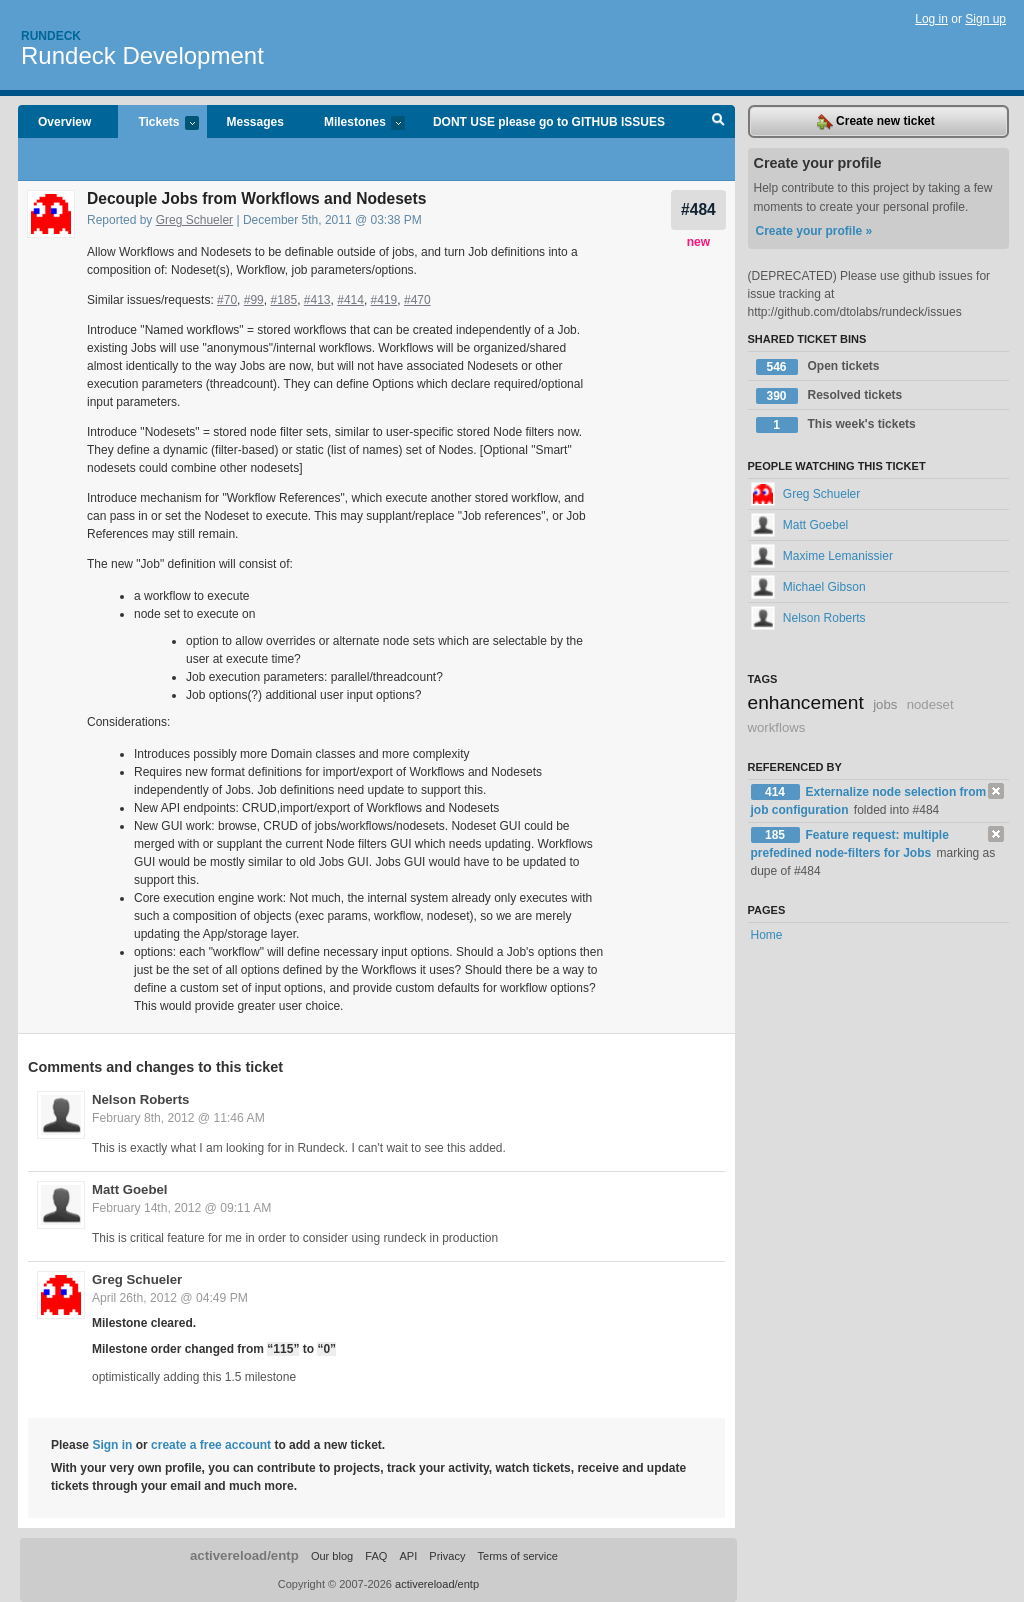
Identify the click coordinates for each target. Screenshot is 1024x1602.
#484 (698, 209)
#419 (384, 300)
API (408, 1556)
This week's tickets (836, 425)
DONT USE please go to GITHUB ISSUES (549, 122)
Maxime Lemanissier (822, 556)
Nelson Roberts (140, 1099)
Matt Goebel (129, 1189)
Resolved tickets (829, 396)
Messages (255, 122)
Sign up (985, 19)
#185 (283, 300)
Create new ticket (876, 122)
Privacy (447, 1556)
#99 (254, 300)
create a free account (211, 1445)
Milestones (354, 123)
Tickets (158, 123)
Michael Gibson (808, 587)
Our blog (332, 1556)
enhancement (806, 702)
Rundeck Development (142, 55)
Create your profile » (814, 231)
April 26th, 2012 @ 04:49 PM (170, 1298)
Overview (64, 122)
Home (767, 935)
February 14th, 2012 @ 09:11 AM (181, 1208)
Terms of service (518, 1556)
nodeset (930, 704)
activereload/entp (244, 1555)
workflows (777, 727)
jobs (885, 704)
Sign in (112, 1445)
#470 (417, 300)
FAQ (376, 1556)
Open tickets (818, 367)
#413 (317, 300)
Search (718, 122)
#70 (227, 300)
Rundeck (51, 36)
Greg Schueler (194, 220)
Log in (931, 19)
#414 (350, 300)
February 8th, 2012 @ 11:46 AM (178, 1118)
